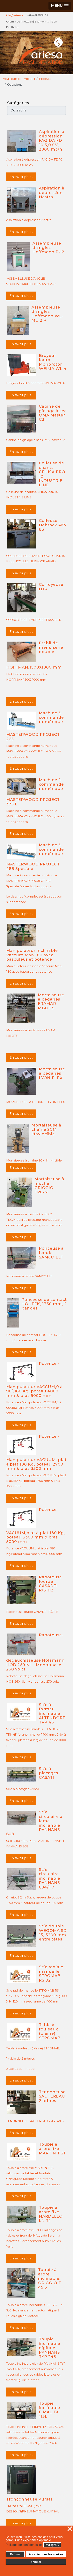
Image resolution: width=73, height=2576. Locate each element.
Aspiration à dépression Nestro (51, 192)
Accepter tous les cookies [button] (46, 2554)
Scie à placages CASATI (48, 1773)
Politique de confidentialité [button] (24, 2544)
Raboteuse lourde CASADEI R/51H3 (50, 1583)
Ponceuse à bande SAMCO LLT (51, 1252)
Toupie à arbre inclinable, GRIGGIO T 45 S (49, 2278)
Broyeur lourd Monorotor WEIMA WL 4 (52, 362)
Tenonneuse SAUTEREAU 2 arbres (52, 2096)
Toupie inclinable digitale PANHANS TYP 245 (49, 2348)
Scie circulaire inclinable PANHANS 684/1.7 (49, 1878)
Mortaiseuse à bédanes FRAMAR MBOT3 (51, 1001)
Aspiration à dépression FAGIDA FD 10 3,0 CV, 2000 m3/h (51, 140)
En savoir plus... (21, 177)
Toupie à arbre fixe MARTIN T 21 (52, 2148)
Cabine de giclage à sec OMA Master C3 (53, 413)
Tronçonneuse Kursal (29, 2499)
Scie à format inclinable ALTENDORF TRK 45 (52, 1713)
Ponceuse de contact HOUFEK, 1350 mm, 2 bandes (44, 1304)
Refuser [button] (15, 2554)
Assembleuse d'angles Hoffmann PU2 (48, 247)
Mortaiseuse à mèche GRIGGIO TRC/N (49, 1185)
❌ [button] (70, 2529)
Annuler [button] (36, 2561)
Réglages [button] (52, 2545)
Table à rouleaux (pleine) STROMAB (50, 2031)
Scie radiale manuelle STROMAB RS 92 (51, 1973)
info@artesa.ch (15, 15)
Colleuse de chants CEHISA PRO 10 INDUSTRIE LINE (52, 474)
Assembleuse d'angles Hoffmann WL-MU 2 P (47, 314)
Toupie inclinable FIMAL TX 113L (49, 2410)
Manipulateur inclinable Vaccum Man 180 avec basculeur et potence (32, 955)
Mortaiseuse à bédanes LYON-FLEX (52, 1073)
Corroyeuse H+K (51, 586)
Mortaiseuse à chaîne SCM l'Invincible (46, 1129)
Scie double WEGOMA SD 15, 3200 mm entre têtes (53, 1932)
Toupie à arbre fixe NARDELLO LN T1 (51, 2214)
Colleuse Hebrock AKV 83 (53, 525)
